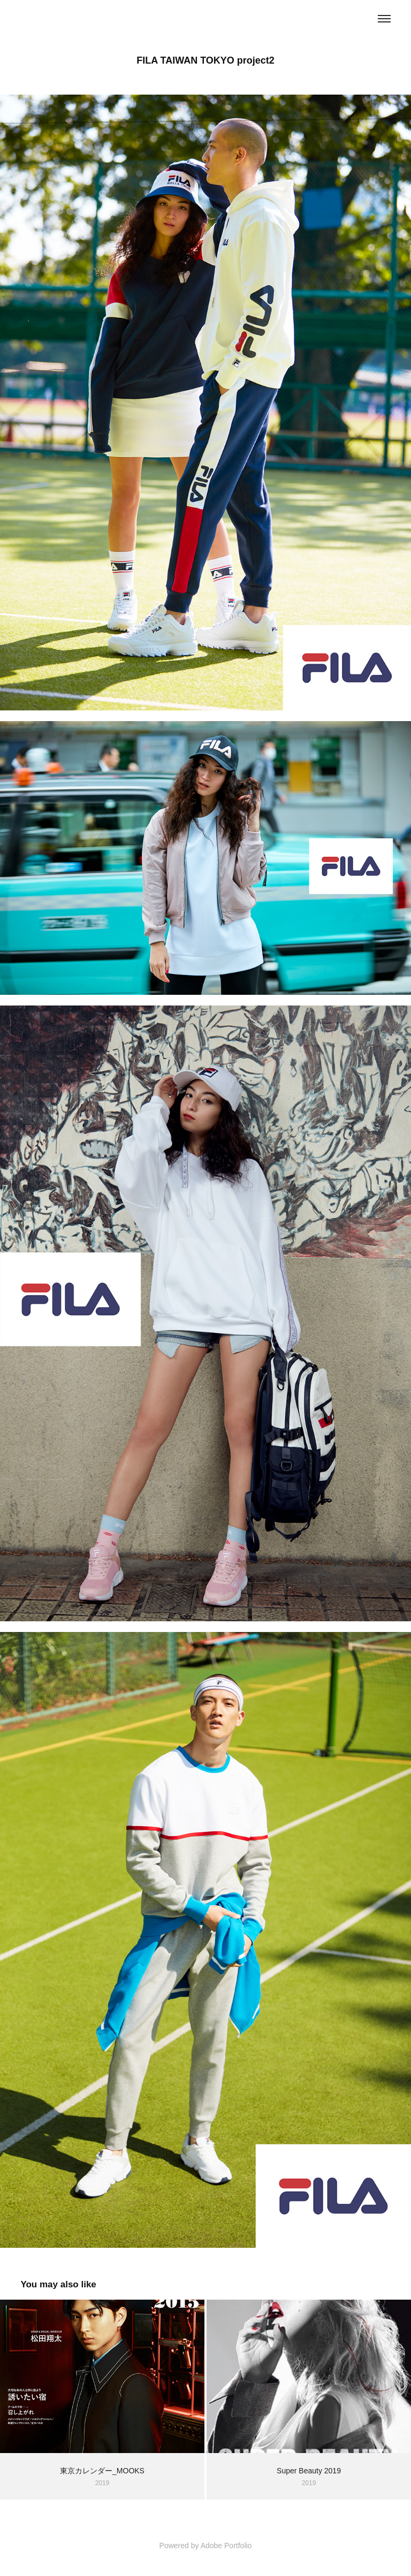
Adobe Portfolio (226, 2545)
